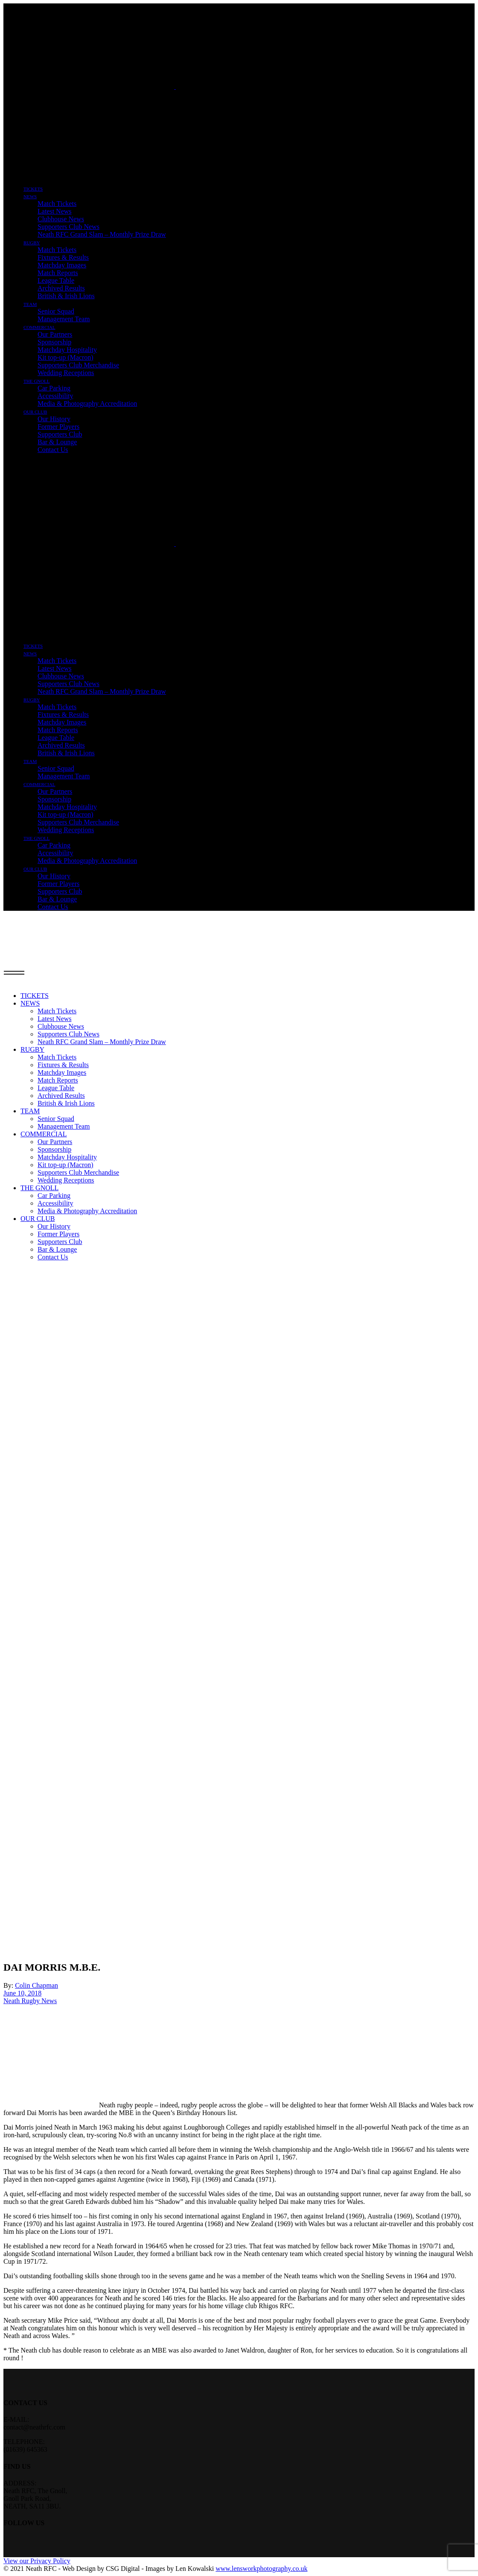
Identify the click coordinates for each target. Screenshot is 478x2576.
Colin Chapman (36, 1985)
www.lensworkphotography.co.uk (261, 2568)
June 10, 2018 (22, 1993)
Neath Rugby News (30, 2000)
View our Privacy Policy (36, 2560)
